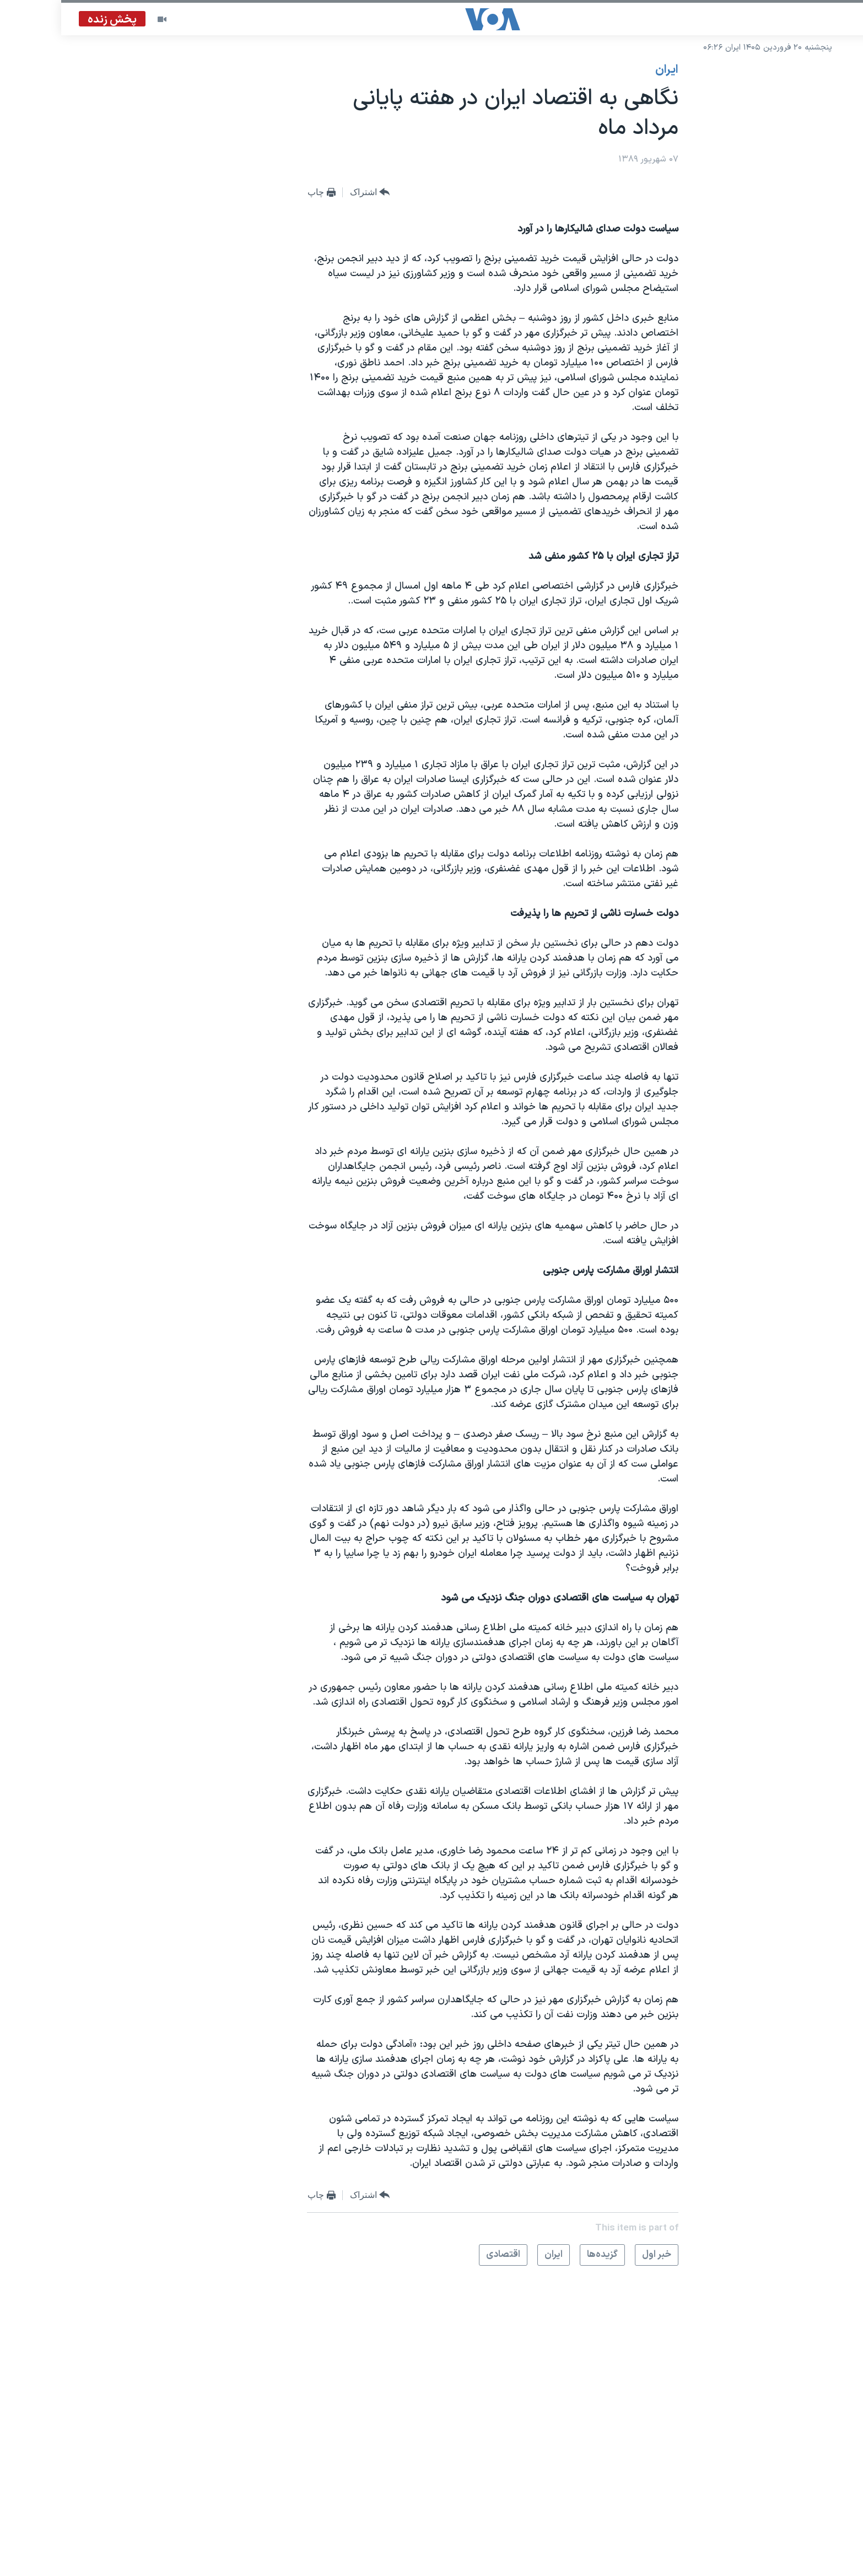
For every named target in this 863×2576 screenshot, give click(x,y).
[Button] (309, 193)
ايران (605, 70)
